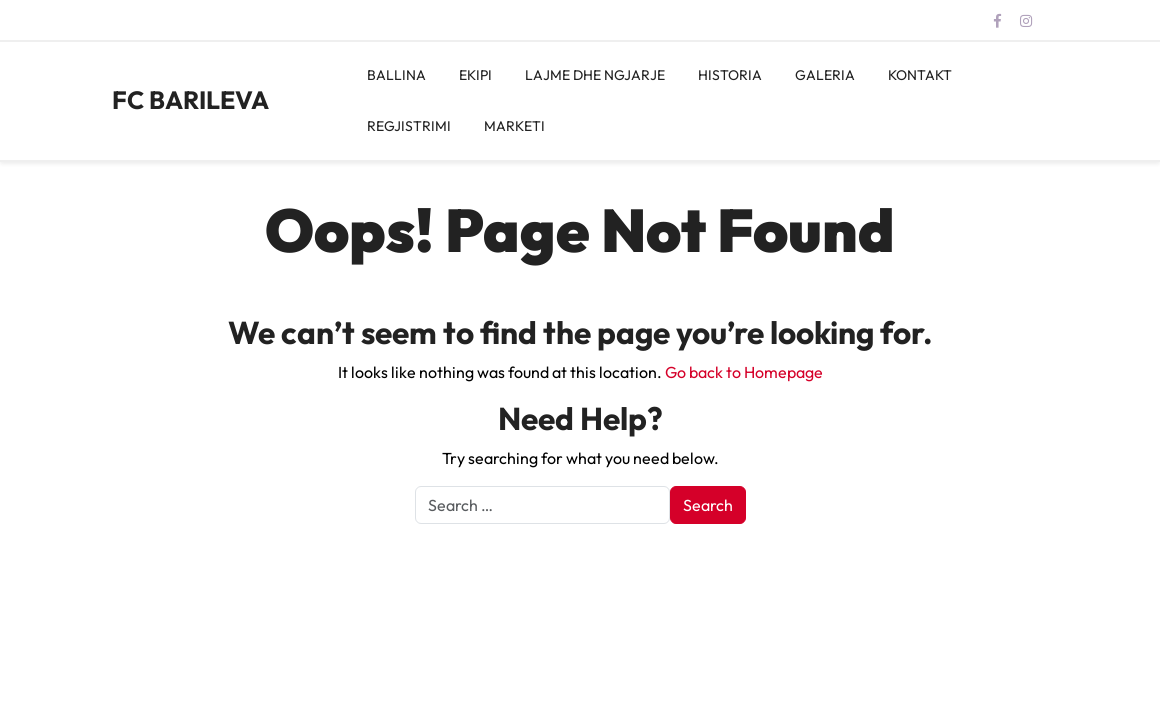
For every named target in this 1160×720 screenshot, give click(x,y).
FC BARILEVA (190, 100)
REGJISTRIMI (409, 126)
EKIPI (475, 75)
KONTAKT (920, 75)
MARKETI (514, 126)
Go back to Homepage (744, 372)
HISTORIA (730, 75)
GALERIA (825, 75)
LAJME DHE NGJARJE (595, 75)
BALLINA (396, 75)
